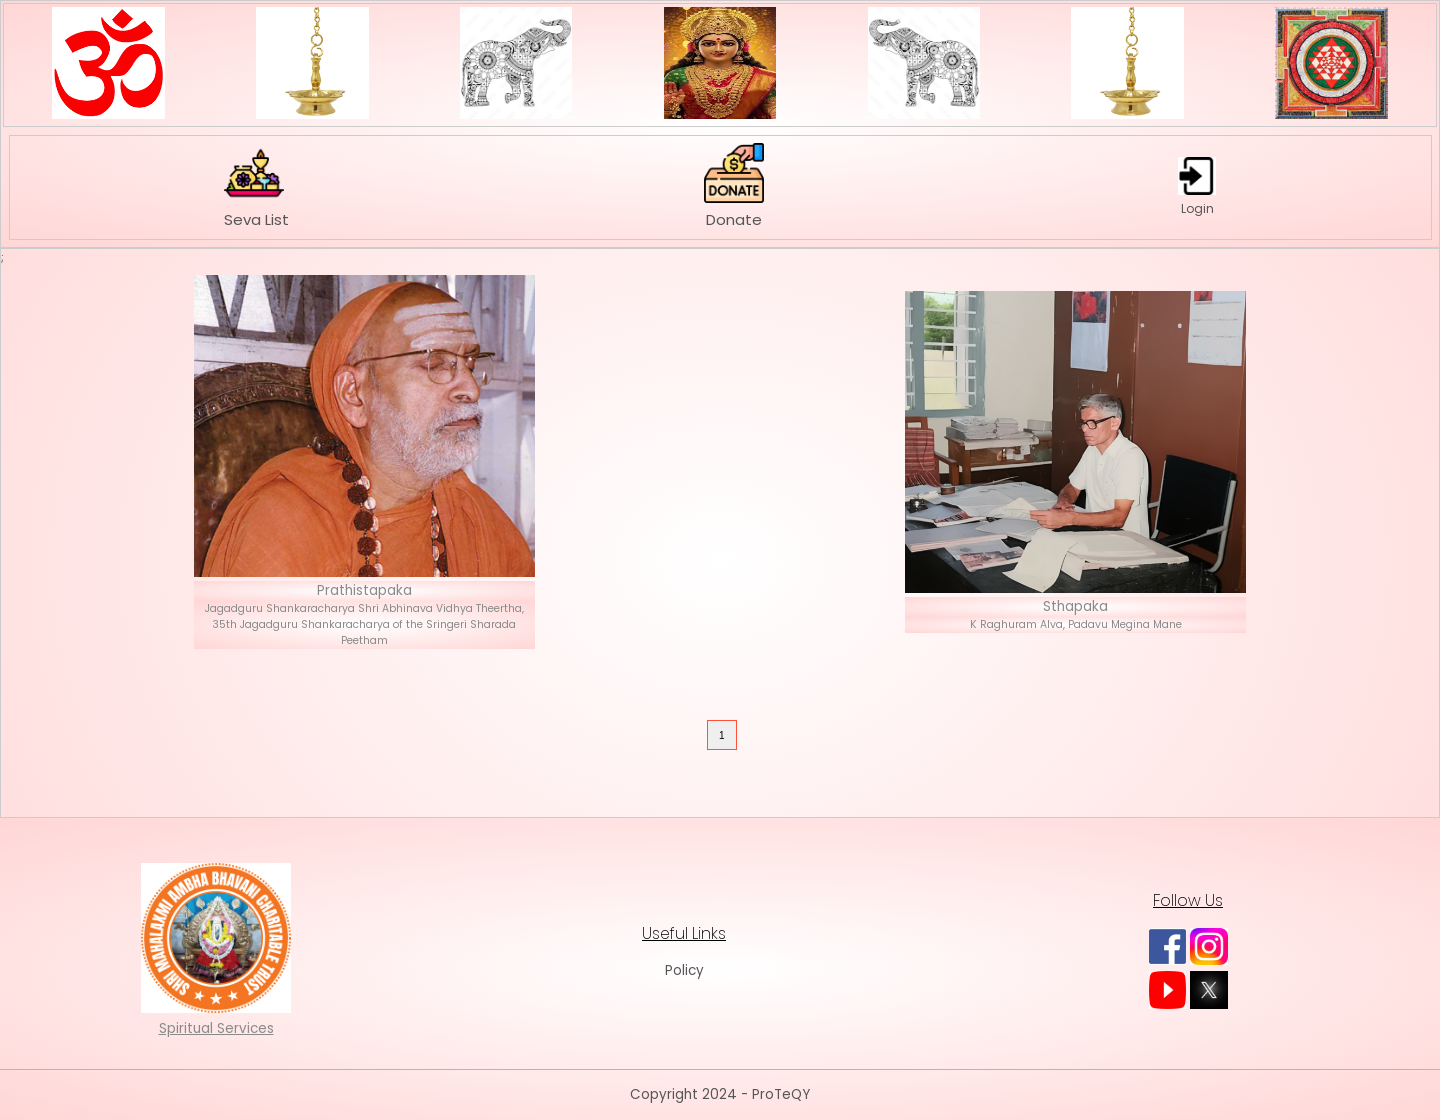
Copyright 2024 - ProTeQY (720, 1094)
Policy (684, 970)
